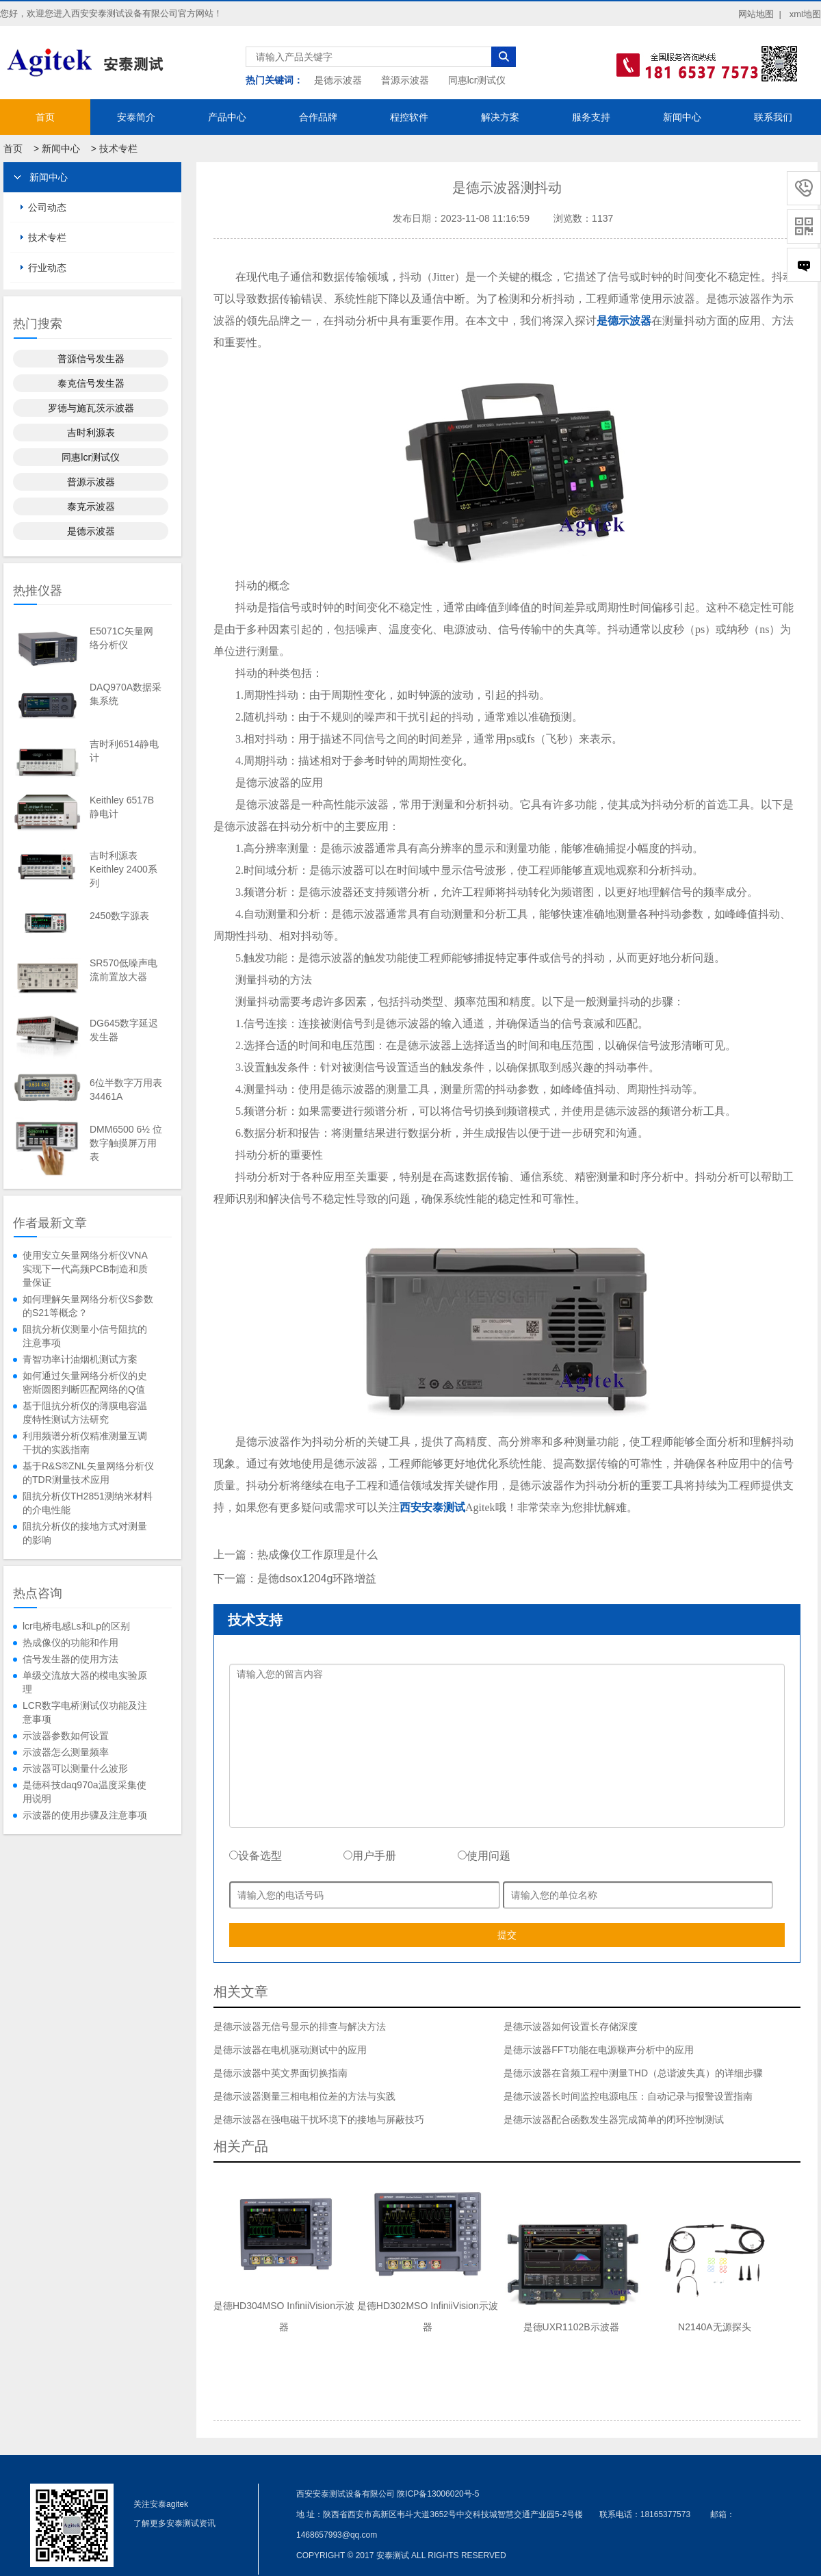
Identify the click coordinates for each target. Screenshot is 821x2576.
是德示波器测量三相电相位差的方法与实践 (304, 2096)
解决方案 (500, 117)
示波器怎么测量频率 (66, 1752)
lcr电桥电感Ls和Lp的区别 (76, 1626)
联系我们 (773, 117)
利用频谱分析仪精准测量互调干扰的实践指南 (85, 1442)
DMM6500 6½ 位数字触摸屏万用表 (126, 1143)
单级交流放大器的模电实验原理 (85, 1682)
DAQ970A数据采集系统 (125, 694)
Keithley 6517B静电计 (122, 807)
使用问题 (484, 1856)
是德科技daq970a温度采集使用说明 (84, 1791)
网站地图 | (759, 14)
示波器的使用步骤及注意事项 (85, 1814)
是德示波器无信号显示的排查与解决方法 (299, 2026)
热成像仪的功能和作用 (70, 1642)
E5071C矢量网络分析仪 (121, 638)
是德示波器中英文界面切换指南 (280, 2073)
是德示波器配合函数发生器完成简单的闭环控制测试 (614, 2119)
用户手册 (369, 1856)
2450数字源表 (119, 915)
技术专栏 (118, 148)
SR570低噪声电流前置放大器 (123, 969)
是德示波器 (338, 80)
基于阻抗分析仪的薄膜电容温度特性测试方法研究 (85, 1412)
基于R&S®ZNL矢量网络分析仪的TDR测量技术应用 (88, 1472)
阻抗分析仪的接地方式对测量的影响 (85, 1533)
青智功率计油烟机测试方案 (80, 1359)
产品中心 (227, 117)
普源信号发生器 (91, 358)
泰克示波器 (91, 506)
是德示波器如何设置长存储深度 (571, 2026)
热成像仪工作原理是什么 (317, 1554)
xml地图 (805, 14)
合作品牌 (318, 117)
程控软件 (409, 117)
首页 (45, 117)
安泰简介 (136, 117)
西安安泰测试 (432, 1507)
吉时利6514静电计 (124, 750)
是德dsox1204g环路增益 (316, 1578)
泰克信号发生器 (91, 383)
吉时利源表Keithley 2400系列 (123, 869)
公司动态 (47, 207)
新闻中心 (682, 117)
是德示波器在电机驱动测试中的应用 (290, 2049)
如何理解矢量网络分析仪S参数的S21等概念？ (88, 1305)
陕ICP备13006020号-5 (438, 2494)
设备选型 (255, 1856)
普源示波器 (405, 80)
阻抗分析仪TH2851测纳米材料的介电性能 (88, 1503)
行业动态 (47, 267)
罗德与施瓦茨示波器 (91, 407)
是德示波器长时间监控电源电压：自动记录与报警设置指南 (628, 2096)
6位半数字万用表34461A (126, 1089)
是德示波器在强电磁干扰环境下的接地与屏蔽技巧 (318, 2119)
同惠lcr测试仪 (477, 80)
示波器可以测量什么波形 (75, 1768)
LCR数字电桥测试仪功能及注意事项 (85, 1712)
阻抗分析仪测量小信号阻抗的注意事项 (85, 1336)
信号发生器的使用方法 (70, 1658)
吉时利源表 (91, 432)
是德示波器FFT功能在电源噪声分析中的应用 (599, 2049)
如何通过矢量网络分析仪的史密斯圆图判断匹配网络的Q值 (85, 1382)
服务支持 (591, 117)
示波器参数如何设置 (66, 1735)
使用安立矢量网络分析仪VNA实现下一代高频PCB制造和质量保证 (85, 1269)
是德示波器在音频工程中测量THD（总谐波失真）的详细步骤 (633, 2073)
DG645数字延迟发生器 (124, 1030)
